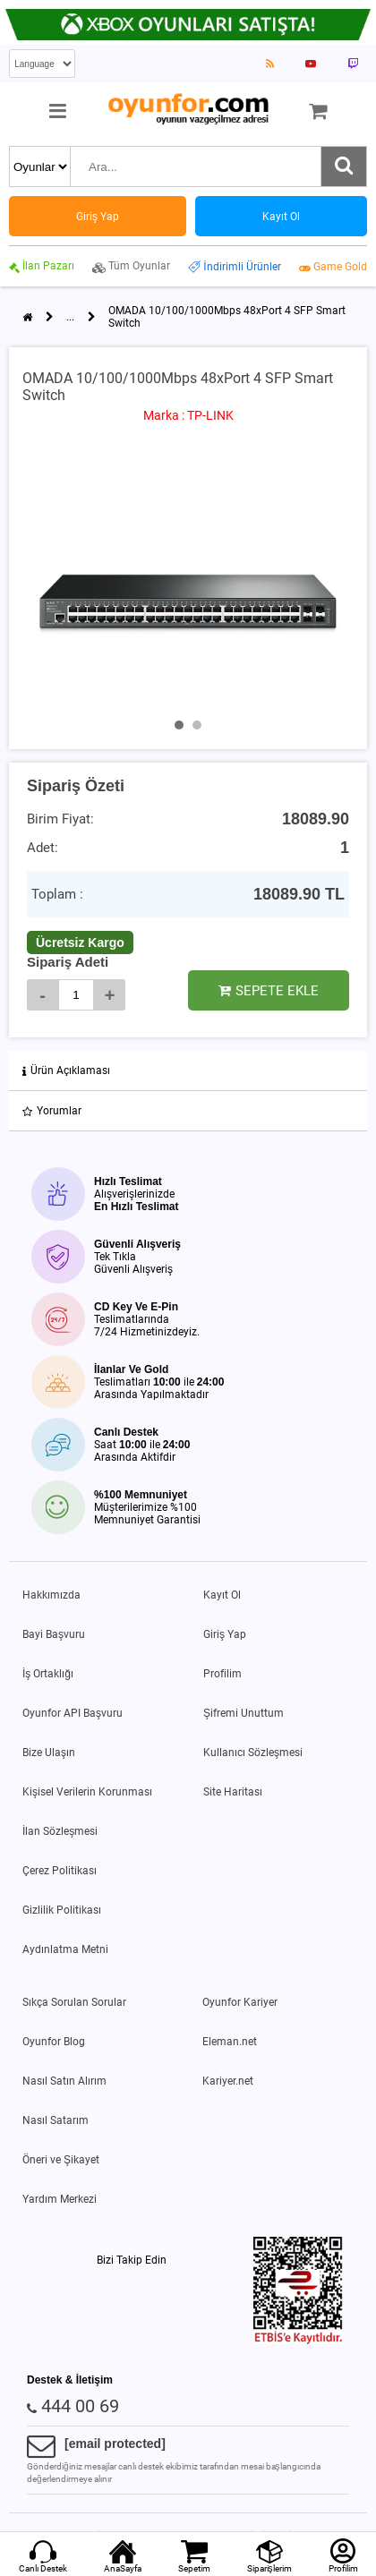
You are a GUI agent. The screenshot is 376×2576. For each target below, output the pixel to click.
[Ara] (343, 166)
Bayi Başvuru (53, 1634)
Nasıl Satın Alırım (64, 2081)
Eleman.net (229, 2041)
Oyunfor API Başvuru (72, 1713)
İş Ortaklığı (47, 1674)
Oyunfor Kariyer (240, 2002)
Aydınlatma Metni (65, 1949)
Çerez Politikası (59, 1870)
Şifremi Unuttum (243, 1713)
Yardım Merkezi (59, 2199)
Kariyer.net (227, 2081)
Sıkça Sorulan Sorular (74, 2002)
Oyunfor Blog (53, 2041)
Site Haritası (232, 1792)
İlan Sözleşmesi (60, 1831)
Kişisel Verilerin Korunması (87, 1792)
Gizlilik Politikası (61, 1910)
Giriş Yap (224, 1634)
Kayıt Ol (222, 1595)
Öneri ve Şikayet (60, 2160)
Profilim (222, 1674)
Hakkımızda (51, 1595)
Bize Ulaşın (48, 1752)
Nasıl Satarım (55, 2120)
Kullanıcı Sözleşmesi (253, 1752)
